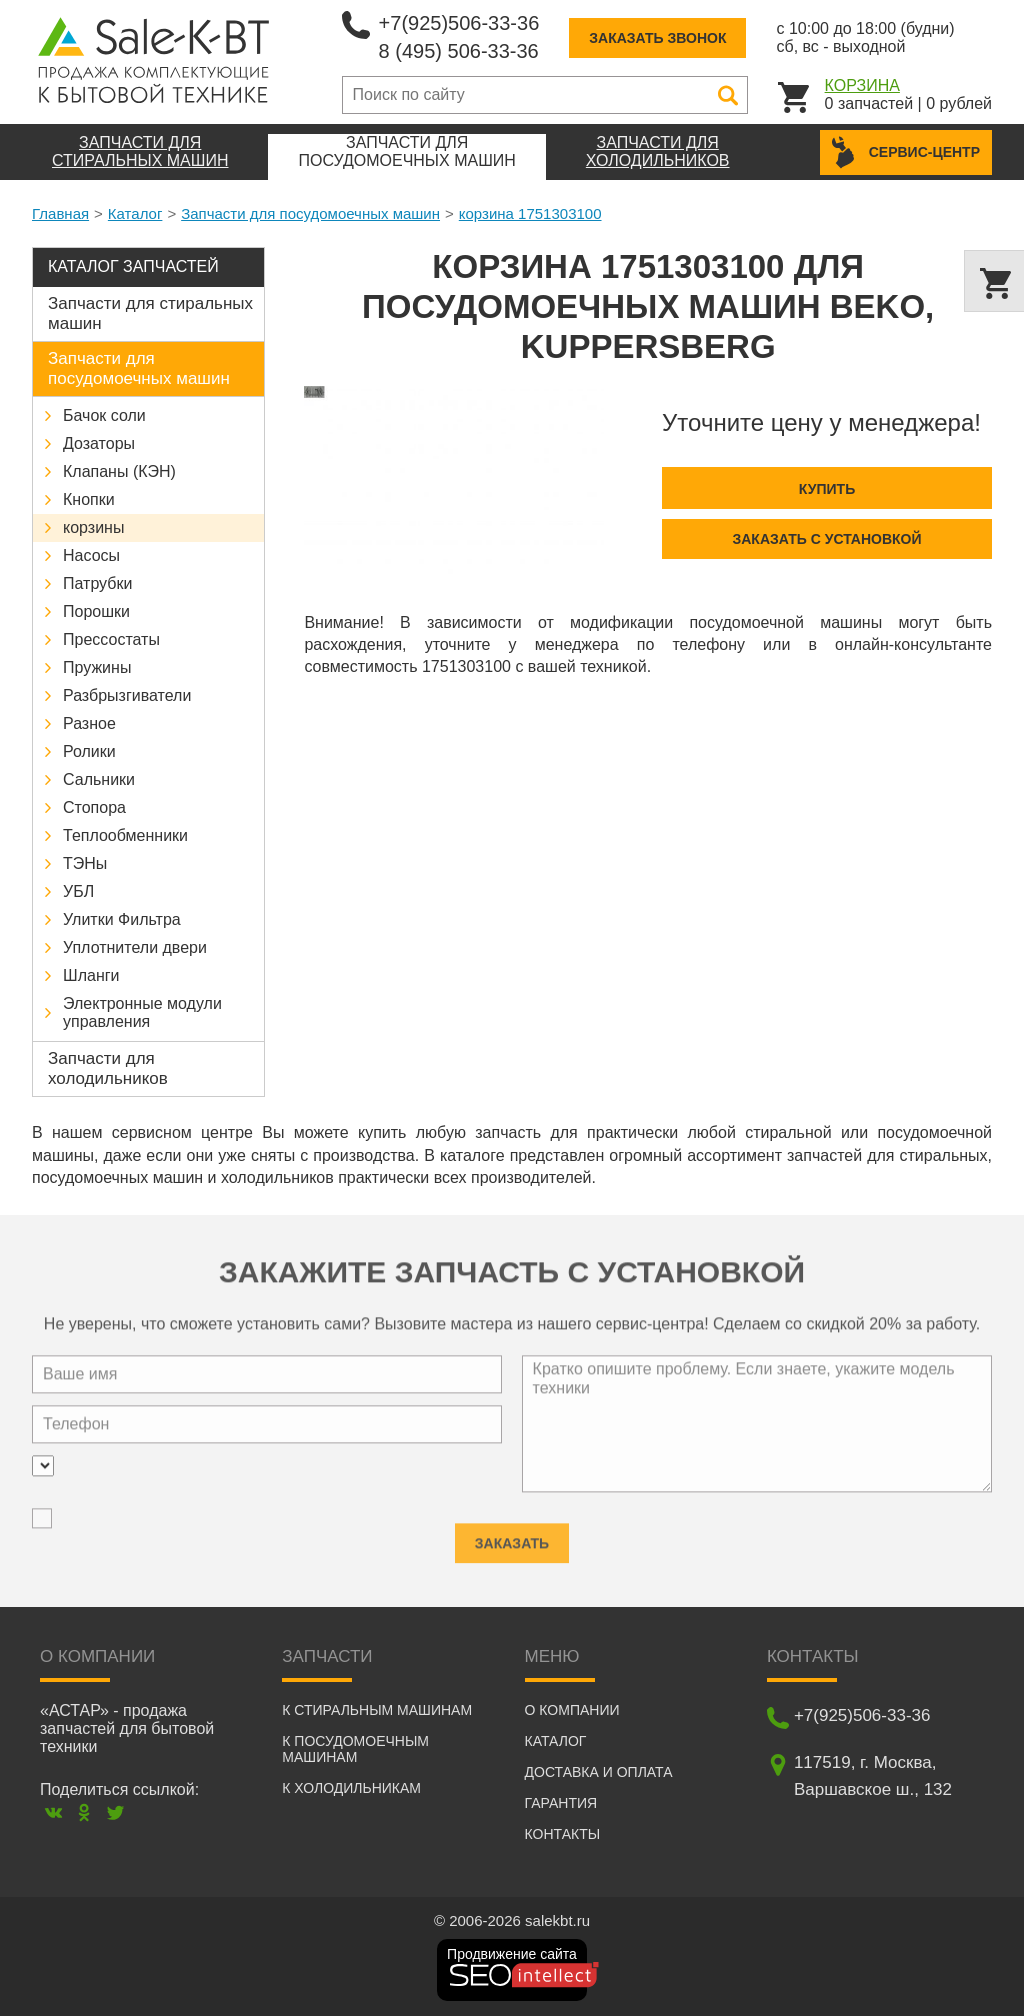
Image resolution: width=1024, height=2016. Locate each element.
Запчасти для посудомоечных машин (310, 213)
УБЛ (78, 891)
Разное (89, 723)
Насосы (91, 555)
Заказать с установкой (826, 539)
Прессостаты (111, 639)
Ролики (89, 751)
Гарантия (561, 1803)
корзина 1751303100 (530, 213)
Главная (60, 213)
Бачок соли (104, 415)
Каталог (135, 213)
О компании (572, 1710)
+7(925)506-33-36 (459, 23)
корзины (93, 527)
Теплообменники (125, 835)
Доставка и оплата (599, 1772)
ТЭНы (85, 863)
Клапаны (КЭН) (119, 471)
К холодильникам (351, 1788)
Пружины (97, 667)
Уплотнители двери (135, 947)
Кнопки (89, 499)
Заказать (512, 1537)
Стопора (94, 807)
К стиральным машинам (377, 1710)
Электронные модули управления (142, 1012)
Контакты (563, 1834)
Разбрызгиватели (127, 695)
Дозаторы (99, 443)
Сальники (99, 779)
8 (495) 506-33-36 (459, 51)
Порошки (96, 611)
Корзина (862, 85)
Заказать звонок (657, 38)
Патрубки (97, 583)
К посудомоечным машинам (355, 1749)
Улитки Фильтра (122, 919)
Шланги (91, 975)
